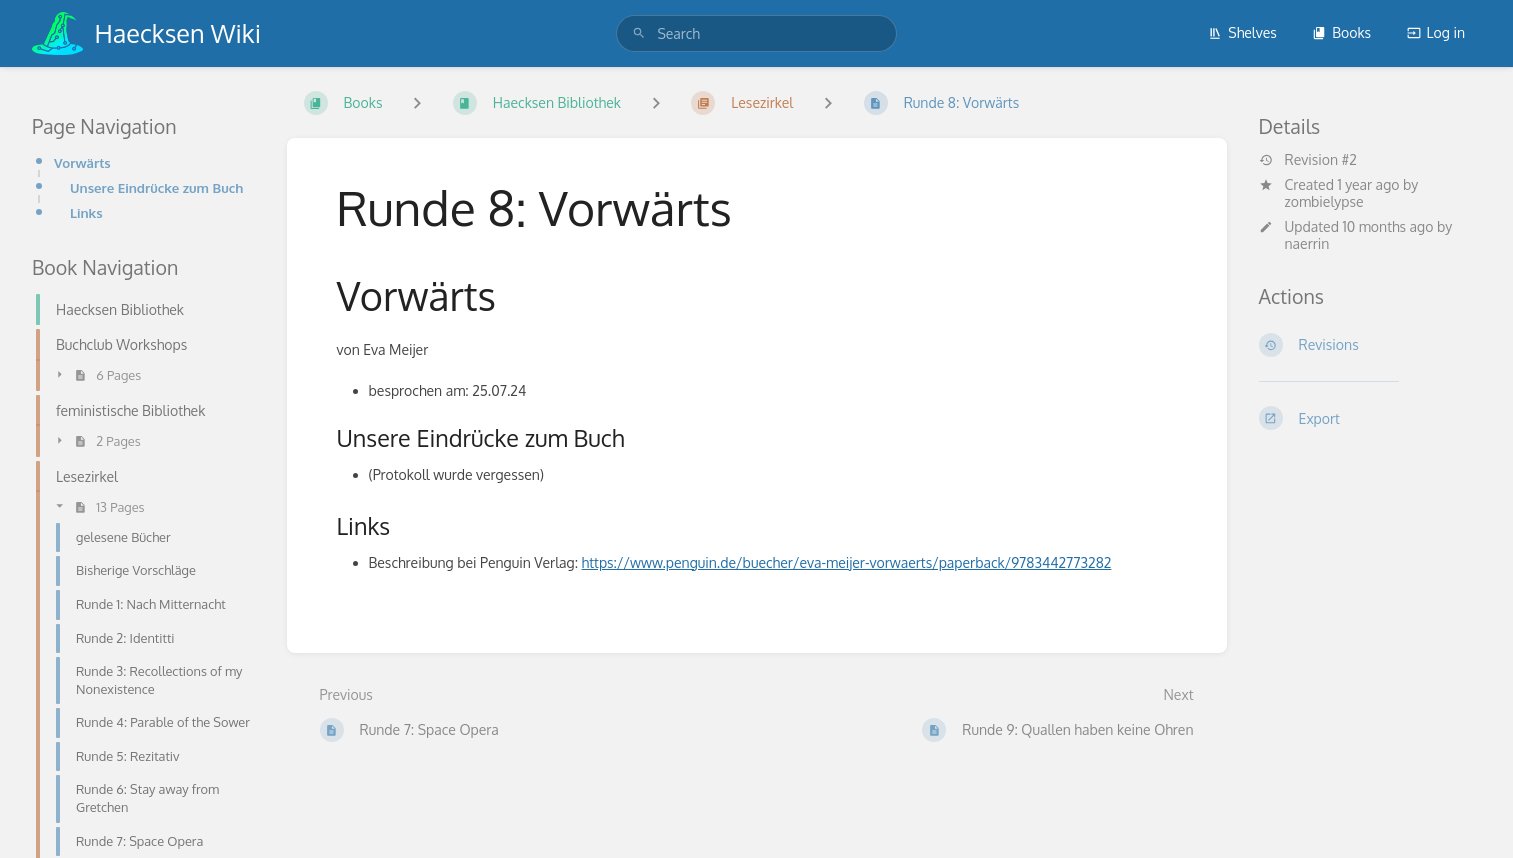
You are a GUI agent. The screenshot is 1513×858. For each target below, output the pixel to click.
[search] (756, 33)
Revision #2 (1308, 160)
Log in (1436, 32)
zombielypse (1324, 201)
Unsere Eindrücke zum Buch (156, 187)
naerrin (1307, 243)
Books (1341, 32)
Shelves (1242, 32)
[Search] (639, 33)
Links (86, 212)
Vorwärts (82, 162)
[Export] (1370, 418)
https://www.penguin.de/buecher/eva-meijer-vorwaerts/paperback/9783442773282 (847, 562)
